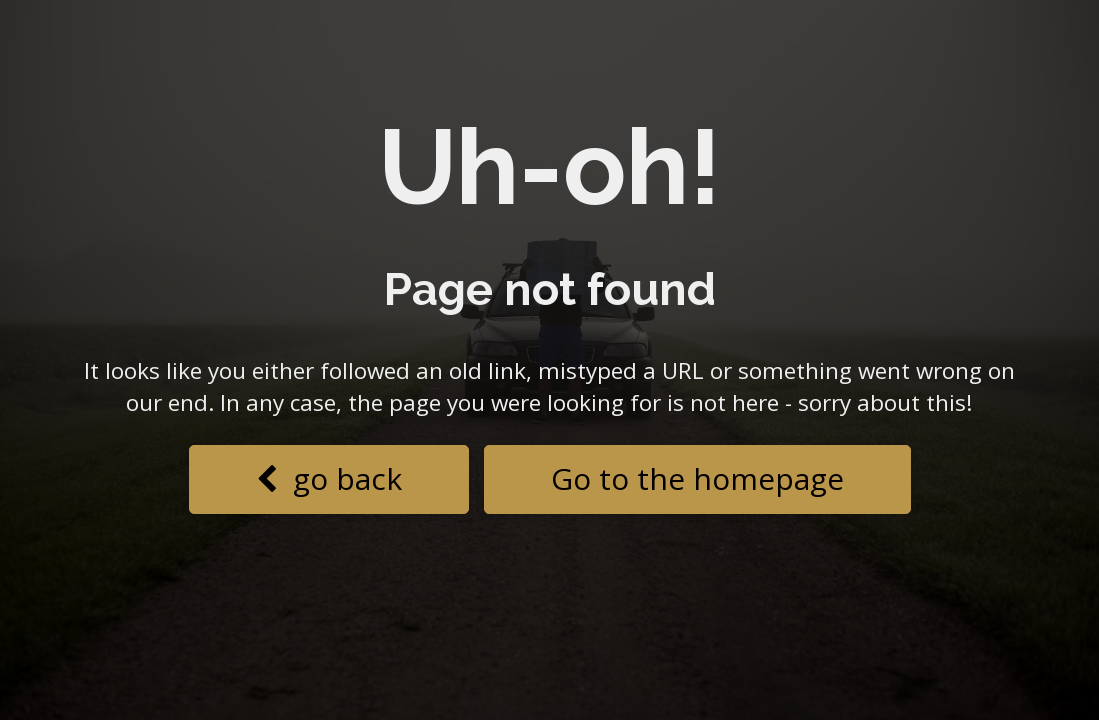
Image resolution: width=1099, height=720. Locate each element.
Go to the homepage (697, 478)
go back (329, 478)
